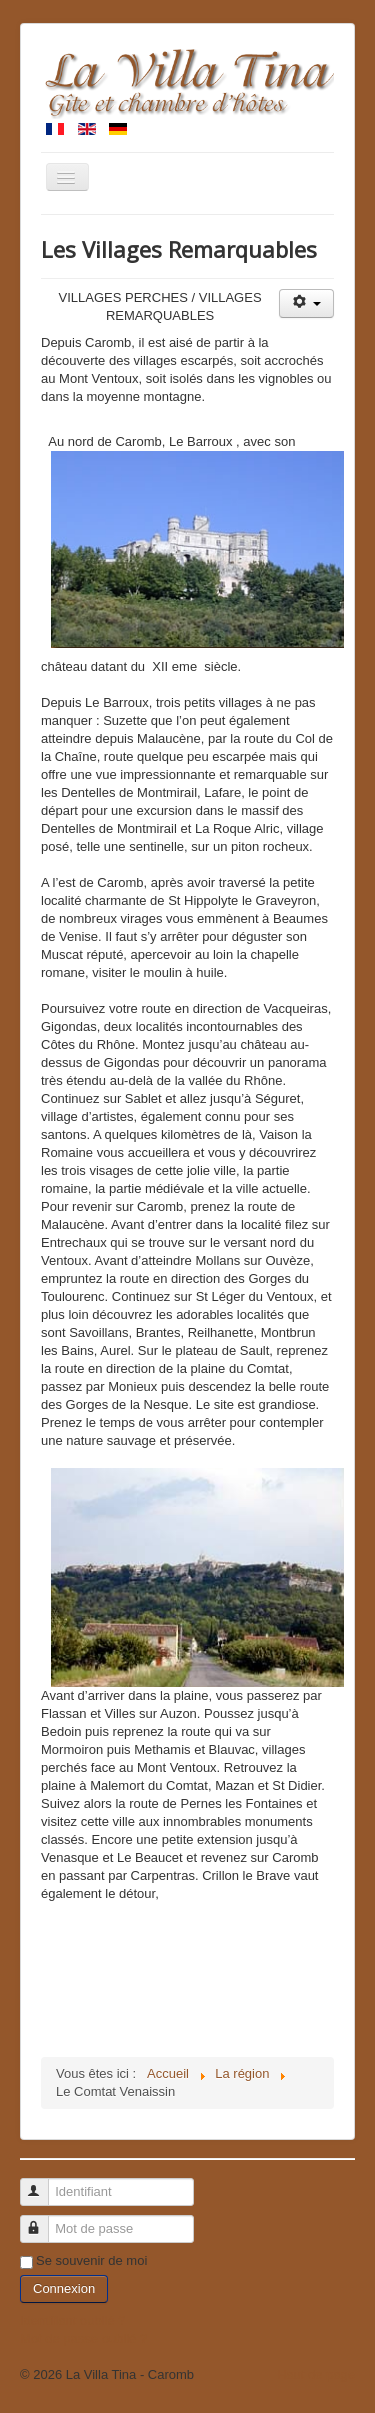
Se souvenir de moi (91, 2260)
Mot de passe (43, 2220)
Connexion (64, 2288)
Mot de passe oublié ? (83, 2338)
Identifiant (43, 2183)
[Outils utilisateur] (306, 303)
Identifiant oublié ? (73, 2320)
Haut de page (316, 2374)
